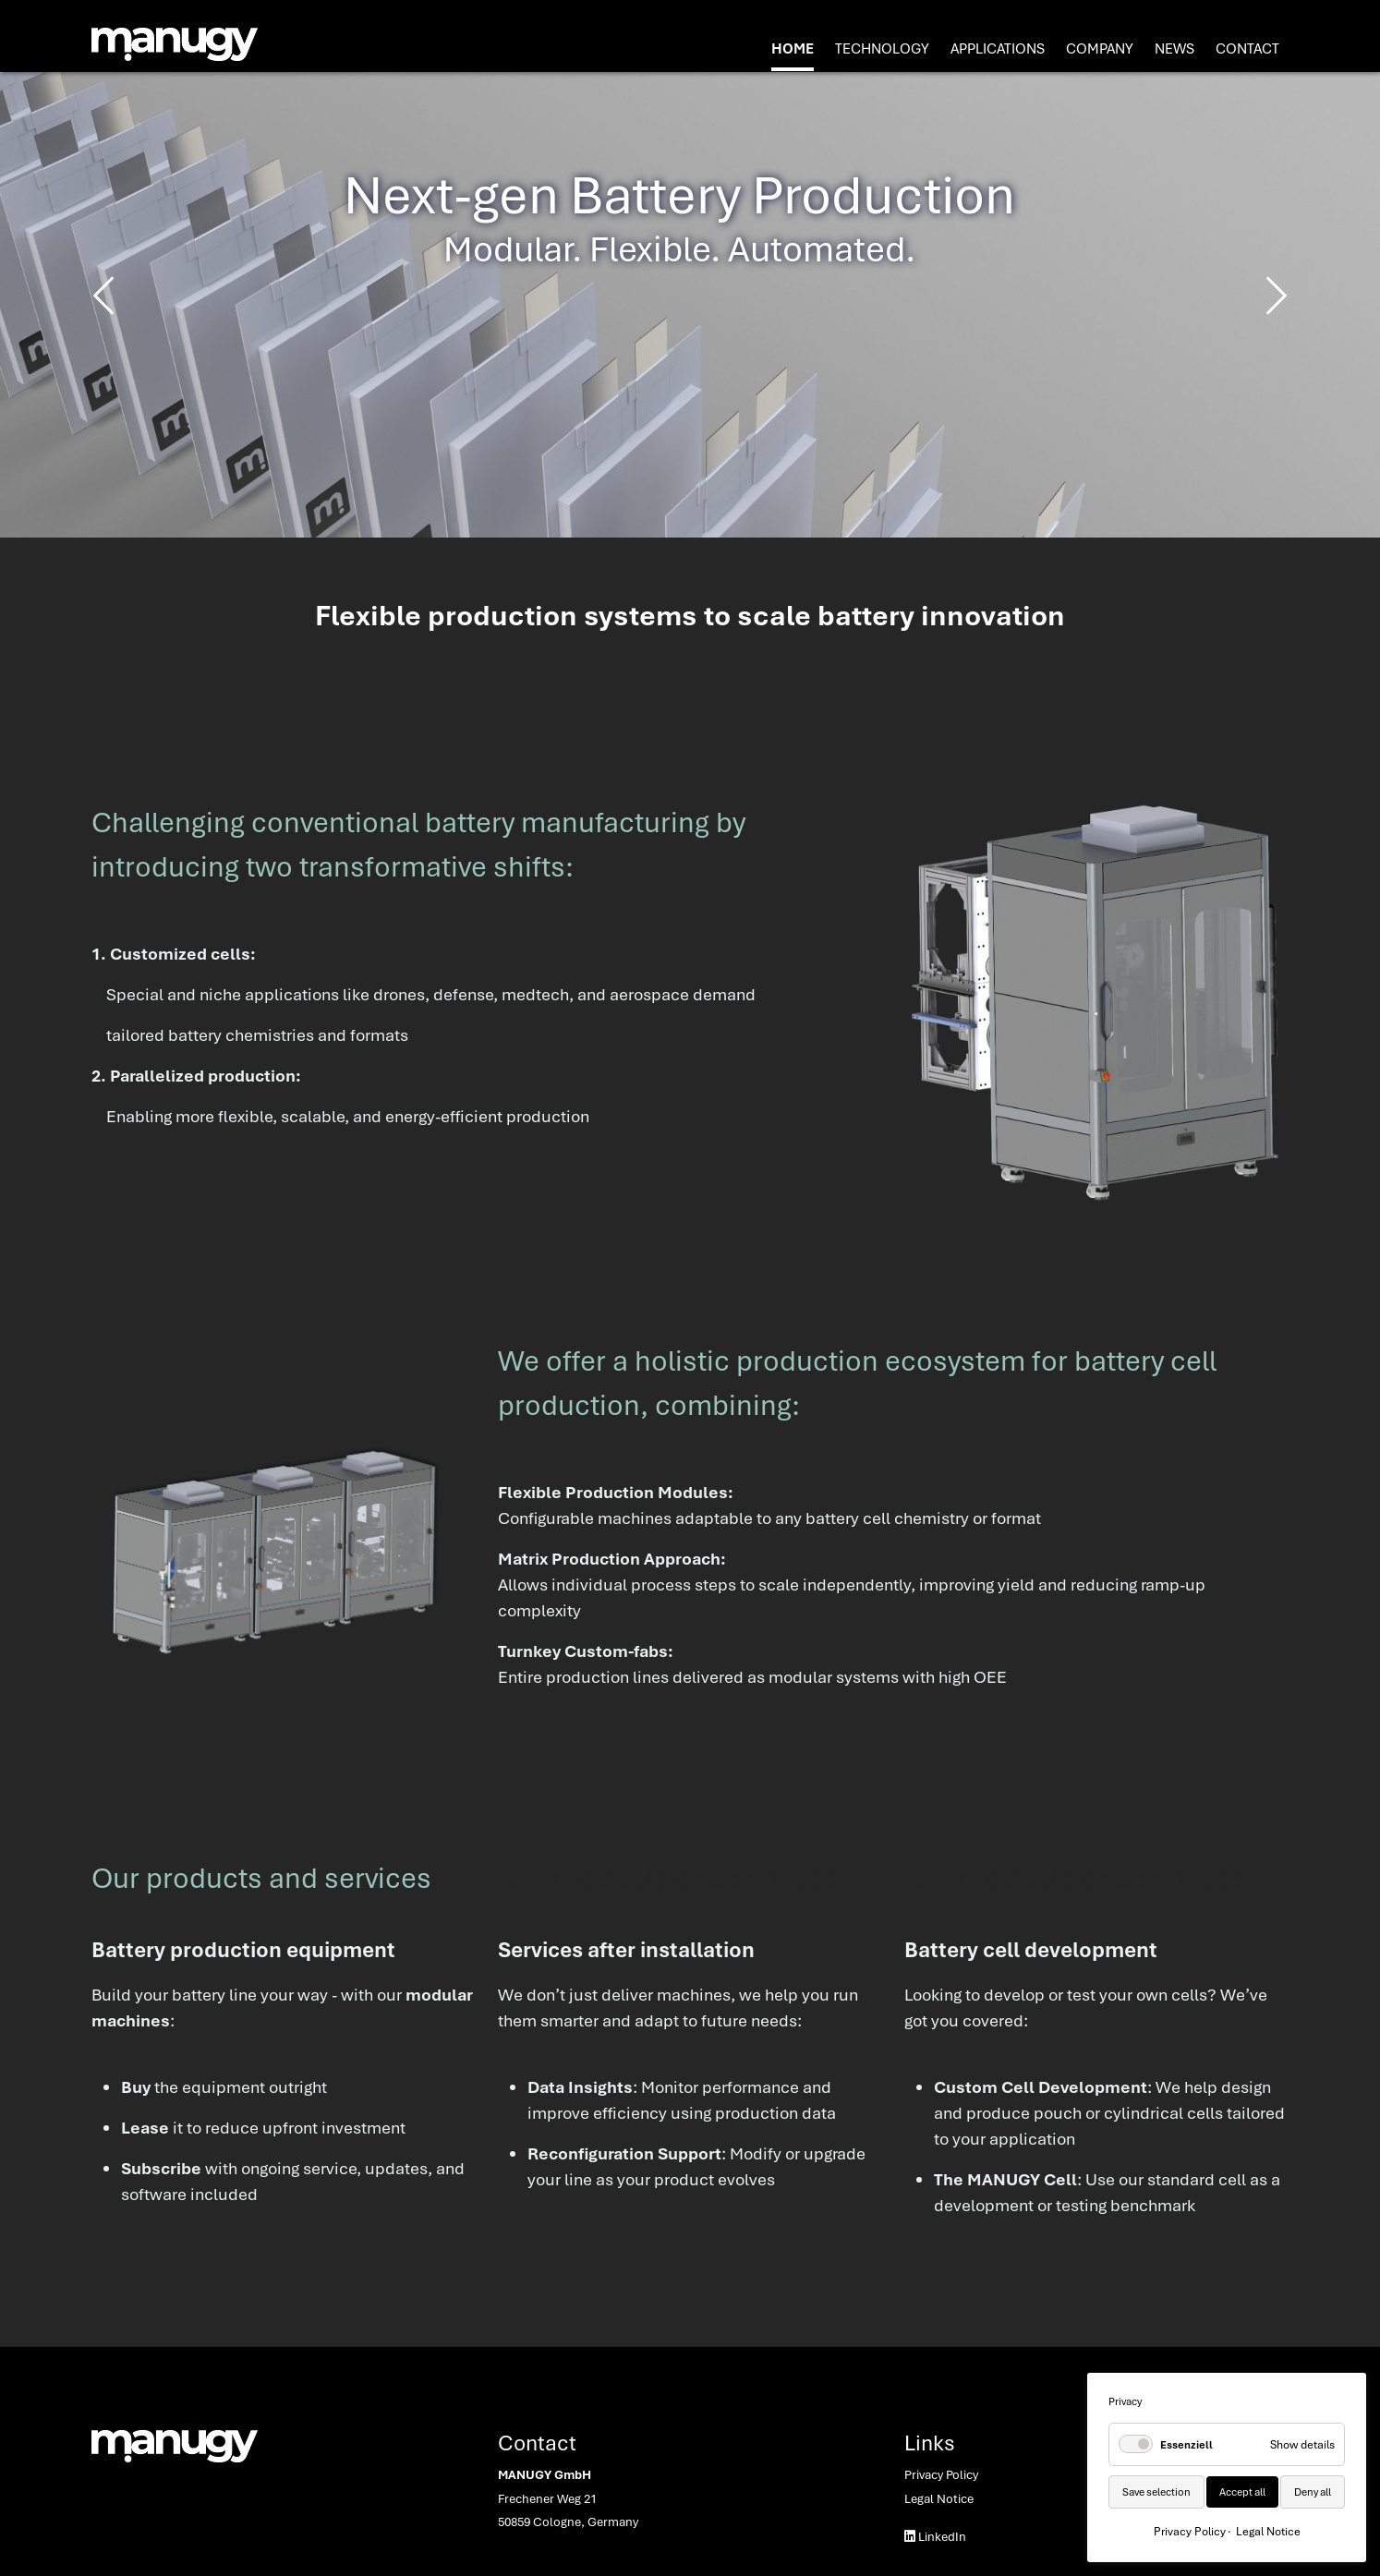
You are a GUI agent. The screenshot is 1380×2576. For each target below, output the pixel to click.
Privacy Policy (941, 2474)
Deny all (1312, 2491)
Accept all (1242, 2491)
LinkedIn (935, 2536)
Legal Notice (939, 2498)
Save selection (1156, 2491)
